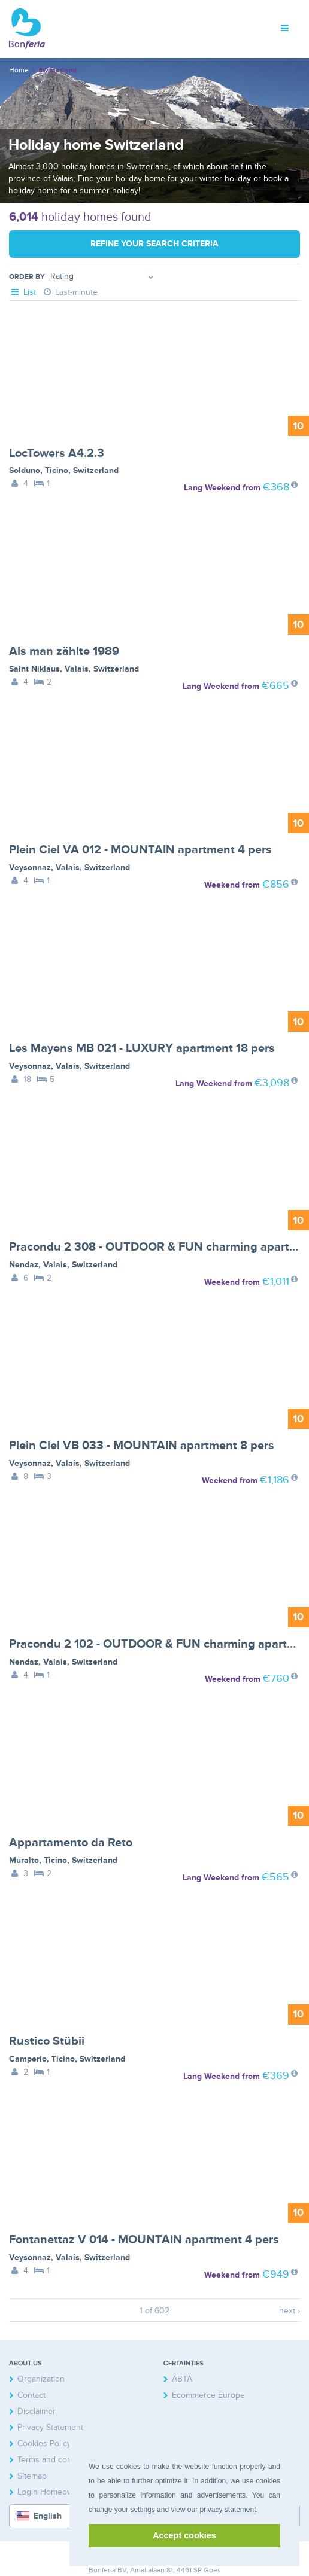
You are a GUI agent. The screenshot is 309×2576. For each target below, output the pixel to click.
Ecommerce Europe (208, 2395)
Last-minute (69, 292)
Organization (41, 2379)
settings (142, 2509)
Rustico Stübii (46, 2041)
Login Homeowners (53, 2492)
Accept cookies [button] (184, 2535)
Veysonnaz (30, 867)
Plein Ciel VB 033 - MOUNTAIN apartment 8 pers (141, 1445)
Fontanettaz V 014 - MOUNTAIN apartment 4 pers (144, 2240)
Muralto (24, 1860)
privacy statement (227, 2509)
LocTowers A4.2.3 (56, 453)
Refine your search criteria (154, 244)
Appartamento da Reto (70, 1843)
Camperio (28, 2059)
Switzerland (96, 470)
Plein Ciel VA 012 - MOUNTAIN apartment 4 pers (140, 850)
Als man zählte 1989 (64, 651)
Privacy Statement (50, 2427)
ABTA (182, 2379)
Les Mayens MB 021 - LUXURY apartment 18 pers (142, 1048)
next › (289, 2311)
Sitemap (32, 2476)
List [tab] (22, 292)
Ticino (56, 470)
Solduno (24, 470)
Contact (31, 2395)
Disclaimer (36, 2411)
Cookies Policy (44, 2443)
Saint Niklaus (34, 669)
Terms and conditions (56, 2460)
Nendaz (23, 1265)
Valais (77, 669)
